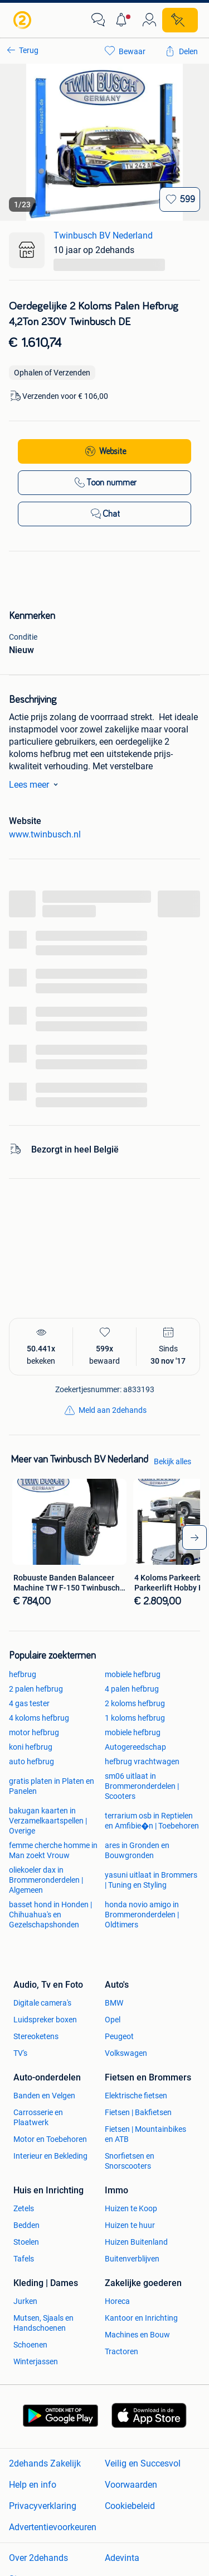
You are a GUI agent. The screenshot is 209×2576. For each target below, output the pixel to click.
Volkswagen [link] (126, 2053)
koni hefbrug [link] (30, 1746)
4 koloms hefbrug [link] (39, 1717)
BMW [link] (114, 2002)
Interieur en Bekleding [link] (50, 2155)
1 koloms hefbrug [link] (135, 1717)
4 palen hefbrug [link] (132, 1688)
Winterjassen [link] (35, 2361)
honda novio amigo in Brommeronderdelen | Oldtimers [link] (142, 1914)
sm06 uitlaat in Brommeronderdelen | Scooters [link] (142, 1786)
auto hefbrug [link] (31, 1761)
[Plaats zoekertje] (180, 20)
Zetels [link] (23, 2208)
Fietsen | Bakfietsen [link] (138, 2112)
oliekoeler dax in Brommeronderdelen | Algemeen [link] (46, 1879)
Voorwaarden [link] (131, 2484)
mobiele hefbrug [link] (133, 1674)
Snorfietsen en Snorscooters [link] (129, 2160)
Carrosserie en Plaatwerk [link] (38, 2117)
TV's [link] (20, 2053)
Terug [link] (28, 50)
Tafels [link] (23, 2258)
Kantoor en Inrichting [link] (141, 2317)
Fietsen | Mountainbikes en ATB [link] (145, 2134)
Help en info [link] (32, 2484)
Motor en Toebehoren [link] (50, 2139)
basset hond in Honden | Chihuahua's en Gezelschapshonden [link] (50, 1914)
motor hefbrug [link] (34, 1732)
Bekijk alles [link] (172, 1461)
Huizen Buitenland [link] (136, 2241)
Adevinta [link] (122, 2558)
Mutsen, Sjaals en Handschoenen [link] (43, 2322)
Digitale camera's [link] (42, 2002)
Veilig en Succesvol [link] (143, 2463)
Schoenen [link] (30, 2344)
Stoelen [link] (26, 2241)
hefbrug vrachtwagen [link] (142, 1761)
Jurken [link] (25, 2301)
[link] (23, 20)
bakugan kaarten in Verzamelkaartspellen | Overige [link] (48, 1820)
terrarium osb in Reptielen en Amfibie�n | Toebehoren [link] (152, 1820)
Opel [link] (112, 2019)
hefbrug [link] (22, 1674)
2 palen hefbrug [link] (36, 1688)
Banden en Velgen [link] (44, 2095)
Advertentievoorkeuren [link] (52, 2527)
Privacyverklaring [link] (42, 2506)
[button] (124, 20)
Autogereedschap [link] (135, 1746)
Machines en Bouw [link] (137, 2334)
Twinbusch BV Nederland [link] (103, 235)
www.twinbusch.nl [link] (45, 834)
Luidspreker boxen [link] (45, 2019)
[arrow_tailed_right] (194, 1537)
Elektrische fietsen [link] (136, 2095)
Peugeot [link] (119, 2036)
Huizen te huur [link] (130, 2225)
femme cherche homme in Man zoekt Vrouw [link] (53, 1850)
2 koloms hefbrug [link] (135, 1703)
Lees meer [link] (35, 784)
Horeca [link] (117, 2301)
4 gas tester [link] (29, 1703)
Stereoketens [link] (36, 2036)
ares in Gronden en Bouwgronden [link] (137, 1850)
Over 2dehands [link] (38, 2558)
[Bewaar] (179, 199)
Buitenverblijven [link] (132, 2258)
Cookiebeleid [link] (130, 2506)
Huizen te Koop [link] (131, 2208)
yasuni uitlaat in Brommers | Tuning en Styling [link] (151, 1879)
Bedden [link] (26, 2225)
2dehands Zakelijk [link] (45, 2463)
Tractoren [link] (121, 2351)
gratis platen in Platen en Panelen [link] (51, 1786)
